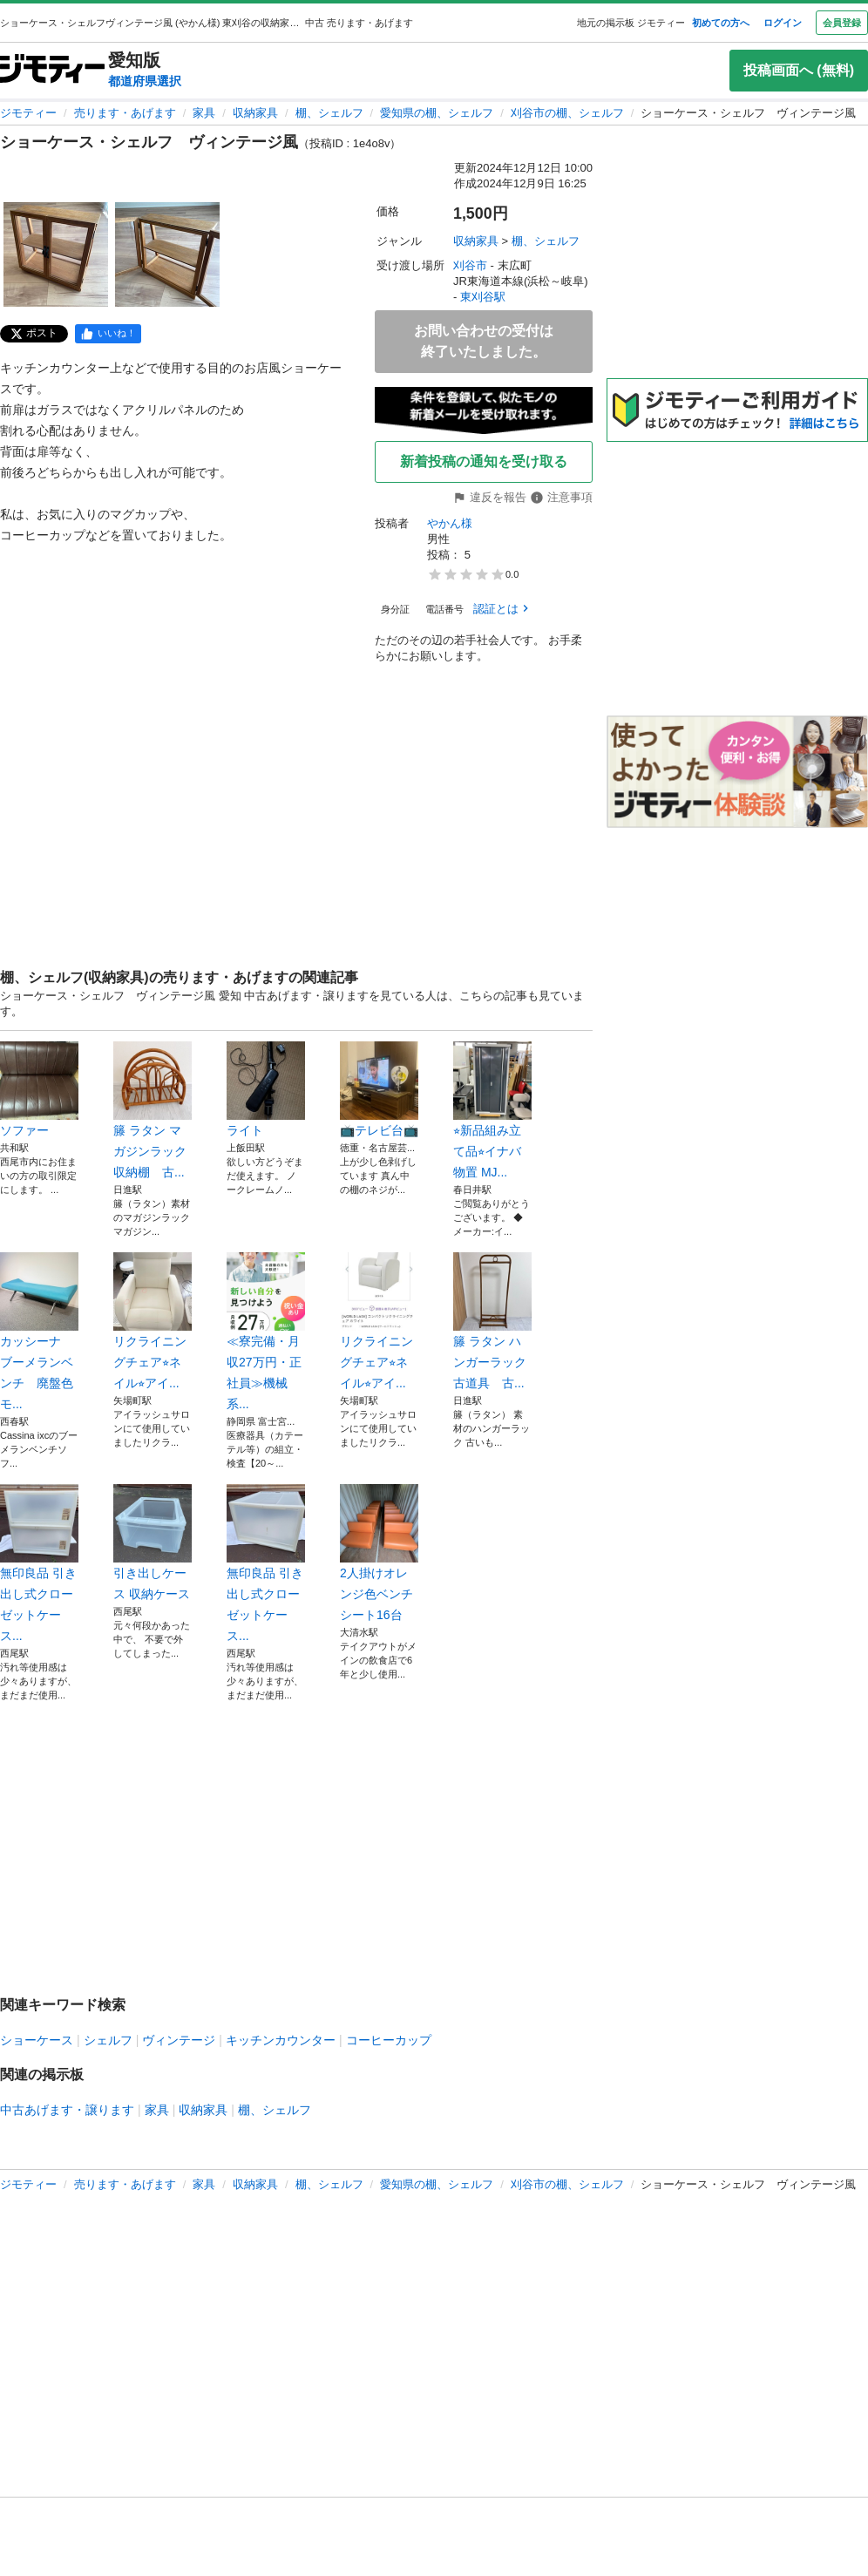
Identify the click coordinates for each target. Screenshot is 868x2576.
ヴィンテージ (178, 2040)
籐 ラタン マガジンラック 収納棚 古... (152, 1110)
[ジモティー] (52, 70)
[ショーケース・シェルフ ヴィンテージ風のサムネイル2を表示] (167, 254)
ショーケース (36, 2040)
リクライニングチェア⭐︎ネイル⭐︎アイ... (152, 1321)
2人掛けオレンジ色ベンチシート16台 (379, 1553)
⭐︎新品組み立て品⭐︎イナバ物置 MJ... (492, 1110)
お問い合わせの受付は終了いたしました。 (483, 341)
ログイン (782, 22)
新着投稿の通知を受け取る (483, 461)
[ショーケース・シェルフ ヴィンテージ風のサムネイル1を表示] (56, 254)
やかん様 (449, 523)
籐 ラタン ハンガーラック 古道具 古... (492, 1321)
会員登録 (842, 22)
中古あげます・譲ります (67, 2110)
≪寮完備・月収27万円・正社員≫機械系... (266, 1331)
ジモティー (28, 112)
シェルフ (108, 2040)
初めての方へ (720, 22)
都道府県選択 (144, 81)
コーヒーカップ (388, 2040)
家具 (204, 112)
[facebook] (108, 333)
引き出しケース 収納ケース (152, 1542)
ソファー (39, 1089)
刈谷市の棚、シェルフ (567, 112)
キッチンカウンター (281, 2040)
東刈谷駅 (482, 296)
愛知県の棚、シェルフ (436, 112)
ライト (266, 1089)
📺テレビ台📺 (379, 1089)
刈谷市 (470, 265)
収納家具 (255, 112)
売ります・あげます (125, 112)
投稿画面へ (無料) (798, 70)
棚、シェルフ (329, 112)
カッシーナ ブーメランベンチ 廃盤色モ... (39, 1331)
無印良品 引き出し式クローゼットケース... (39, 1563)
